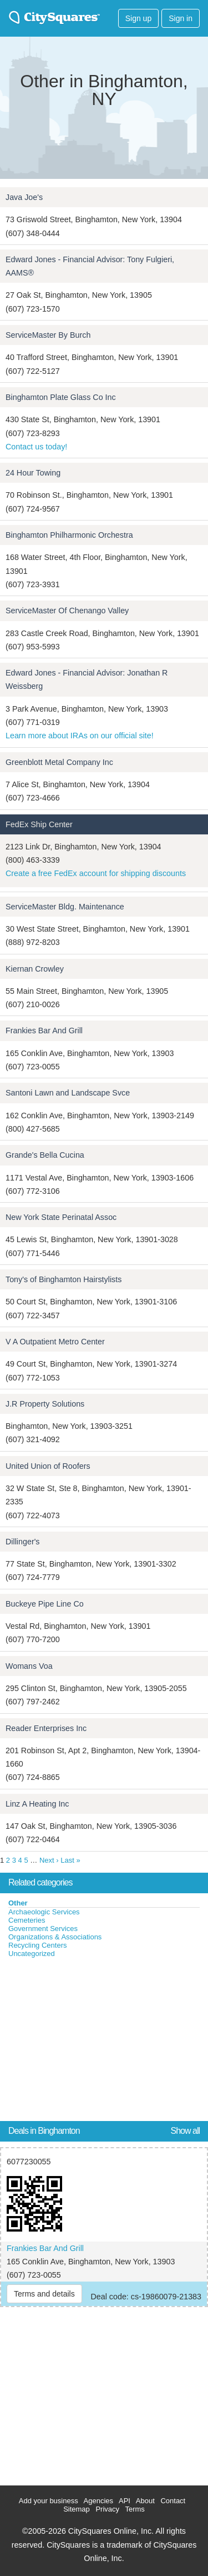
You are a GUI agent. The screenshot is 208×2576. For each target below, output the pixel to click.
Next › (49, 1860)
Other (18, 1903)
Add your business (48, 2501)
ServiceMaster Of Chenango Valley (67, 610)
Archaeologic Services (44, 1912)
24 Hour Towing (33, 472)
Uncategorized (31, 1953)
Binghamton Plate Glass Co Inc (61, 397)
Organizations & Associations (55, 1937)
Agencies (98, 2501)
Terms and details (44, 2293)
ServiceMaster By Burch (48, 335)
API (124, 2501)
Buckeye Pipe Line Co (45, 1603)
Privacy (107, 2509)
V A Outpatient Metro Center (55, 1341)
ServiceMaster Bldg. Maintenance (65, 906)
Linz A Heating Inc (37, 1803)
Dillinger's (23, 1541)
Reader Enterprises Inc (46, 1728)
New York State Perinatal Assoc (61, 1217)
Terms (134, 2509)
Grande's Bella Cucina (45, 1155)
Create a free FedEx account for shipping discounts (96, 873)
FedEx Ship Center (39, 824)
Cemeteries (26, 1920)
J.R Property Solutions (45, 1403)
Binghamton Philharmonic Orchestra (69, 535)
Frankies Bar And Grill (44, 1030)
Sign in (180, 18)
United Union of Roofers (48, 1466)
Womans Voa (29, 1666)
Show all (185, 2130)
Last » (70, 1860)
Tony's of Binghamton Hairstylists (63, 1279)
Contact (172, 2501)
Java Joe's (24, 197)
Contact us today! (36, 446)
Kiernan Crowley (35, 968)
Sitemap (76, 2509)
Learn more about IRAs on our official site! (80, 735)
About (145, 2501)
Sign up (138, 18)
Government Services (43, 1928)
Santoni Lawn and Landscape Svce (68, 1092)
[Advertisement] (83, 2041)
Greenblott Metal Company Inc (59, 762)
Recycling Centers (37, 1945)
